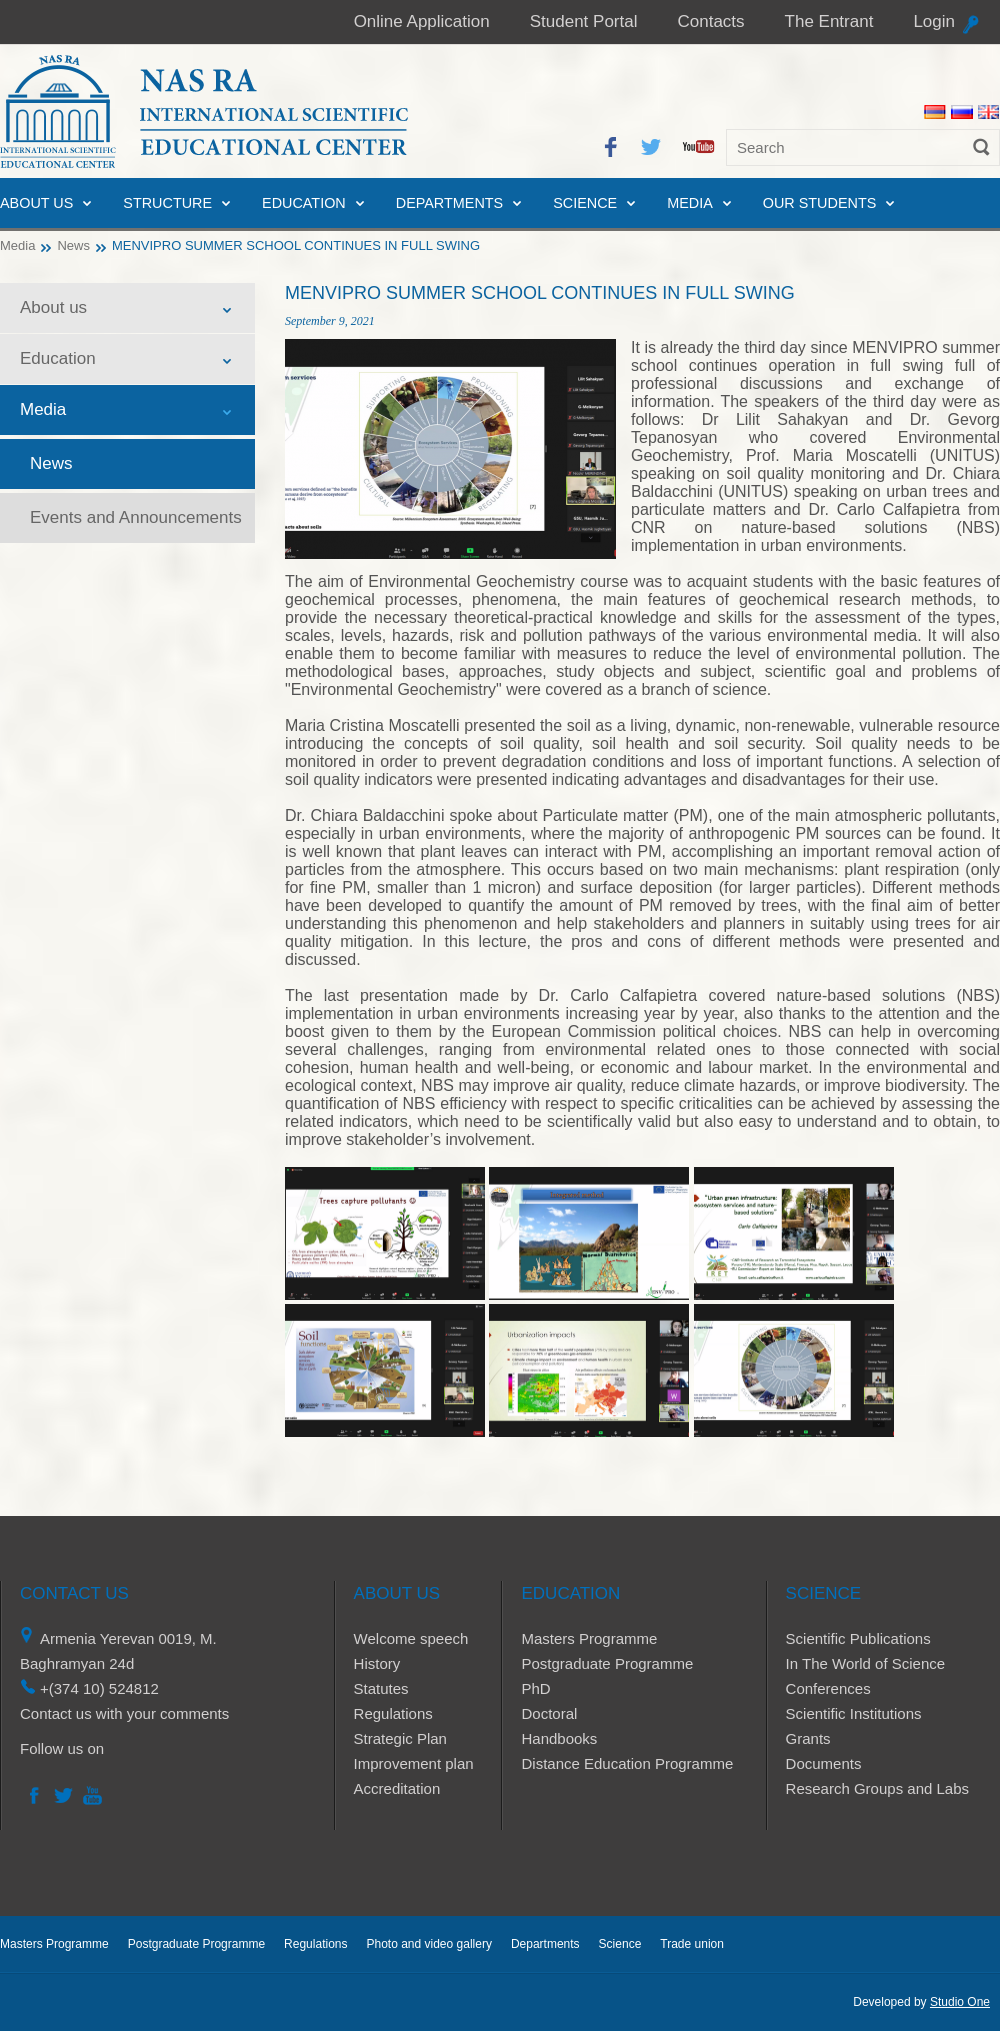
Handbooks (559, 1738)
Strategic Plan (400, 1738)
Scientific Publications (858, 1638)
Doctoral (549, 1713)
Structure (167, 203)
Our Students (820, 203)
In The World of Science (866, 1663)
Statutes (381, 1688)
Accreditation (397, 1788)
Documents (824, 1763)
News (73, 245)
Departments (449, 203)
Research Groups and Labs (877, 1788)
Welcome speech (411, 1638)
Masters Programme (589, 1638)
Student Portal (584, 21)
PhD (535, 1688)
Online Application (422, 21)
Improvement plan (414, 1763)
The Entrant (829, 21)
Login (934, 21)
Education (304, 203)
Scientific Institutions (854, 1713)
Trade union (692, 1944)
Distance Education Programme (627, 1763)
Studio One (960, 2002)
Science (585, 203)
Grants (808, 1738)
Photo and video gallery (428, 1944)
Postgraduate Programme (607, 1663)
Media (690, 203)
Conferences (828, 1688)
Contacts (710, 21)
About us (36, 203)
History (377, 1663)
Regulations (393, 1713)
